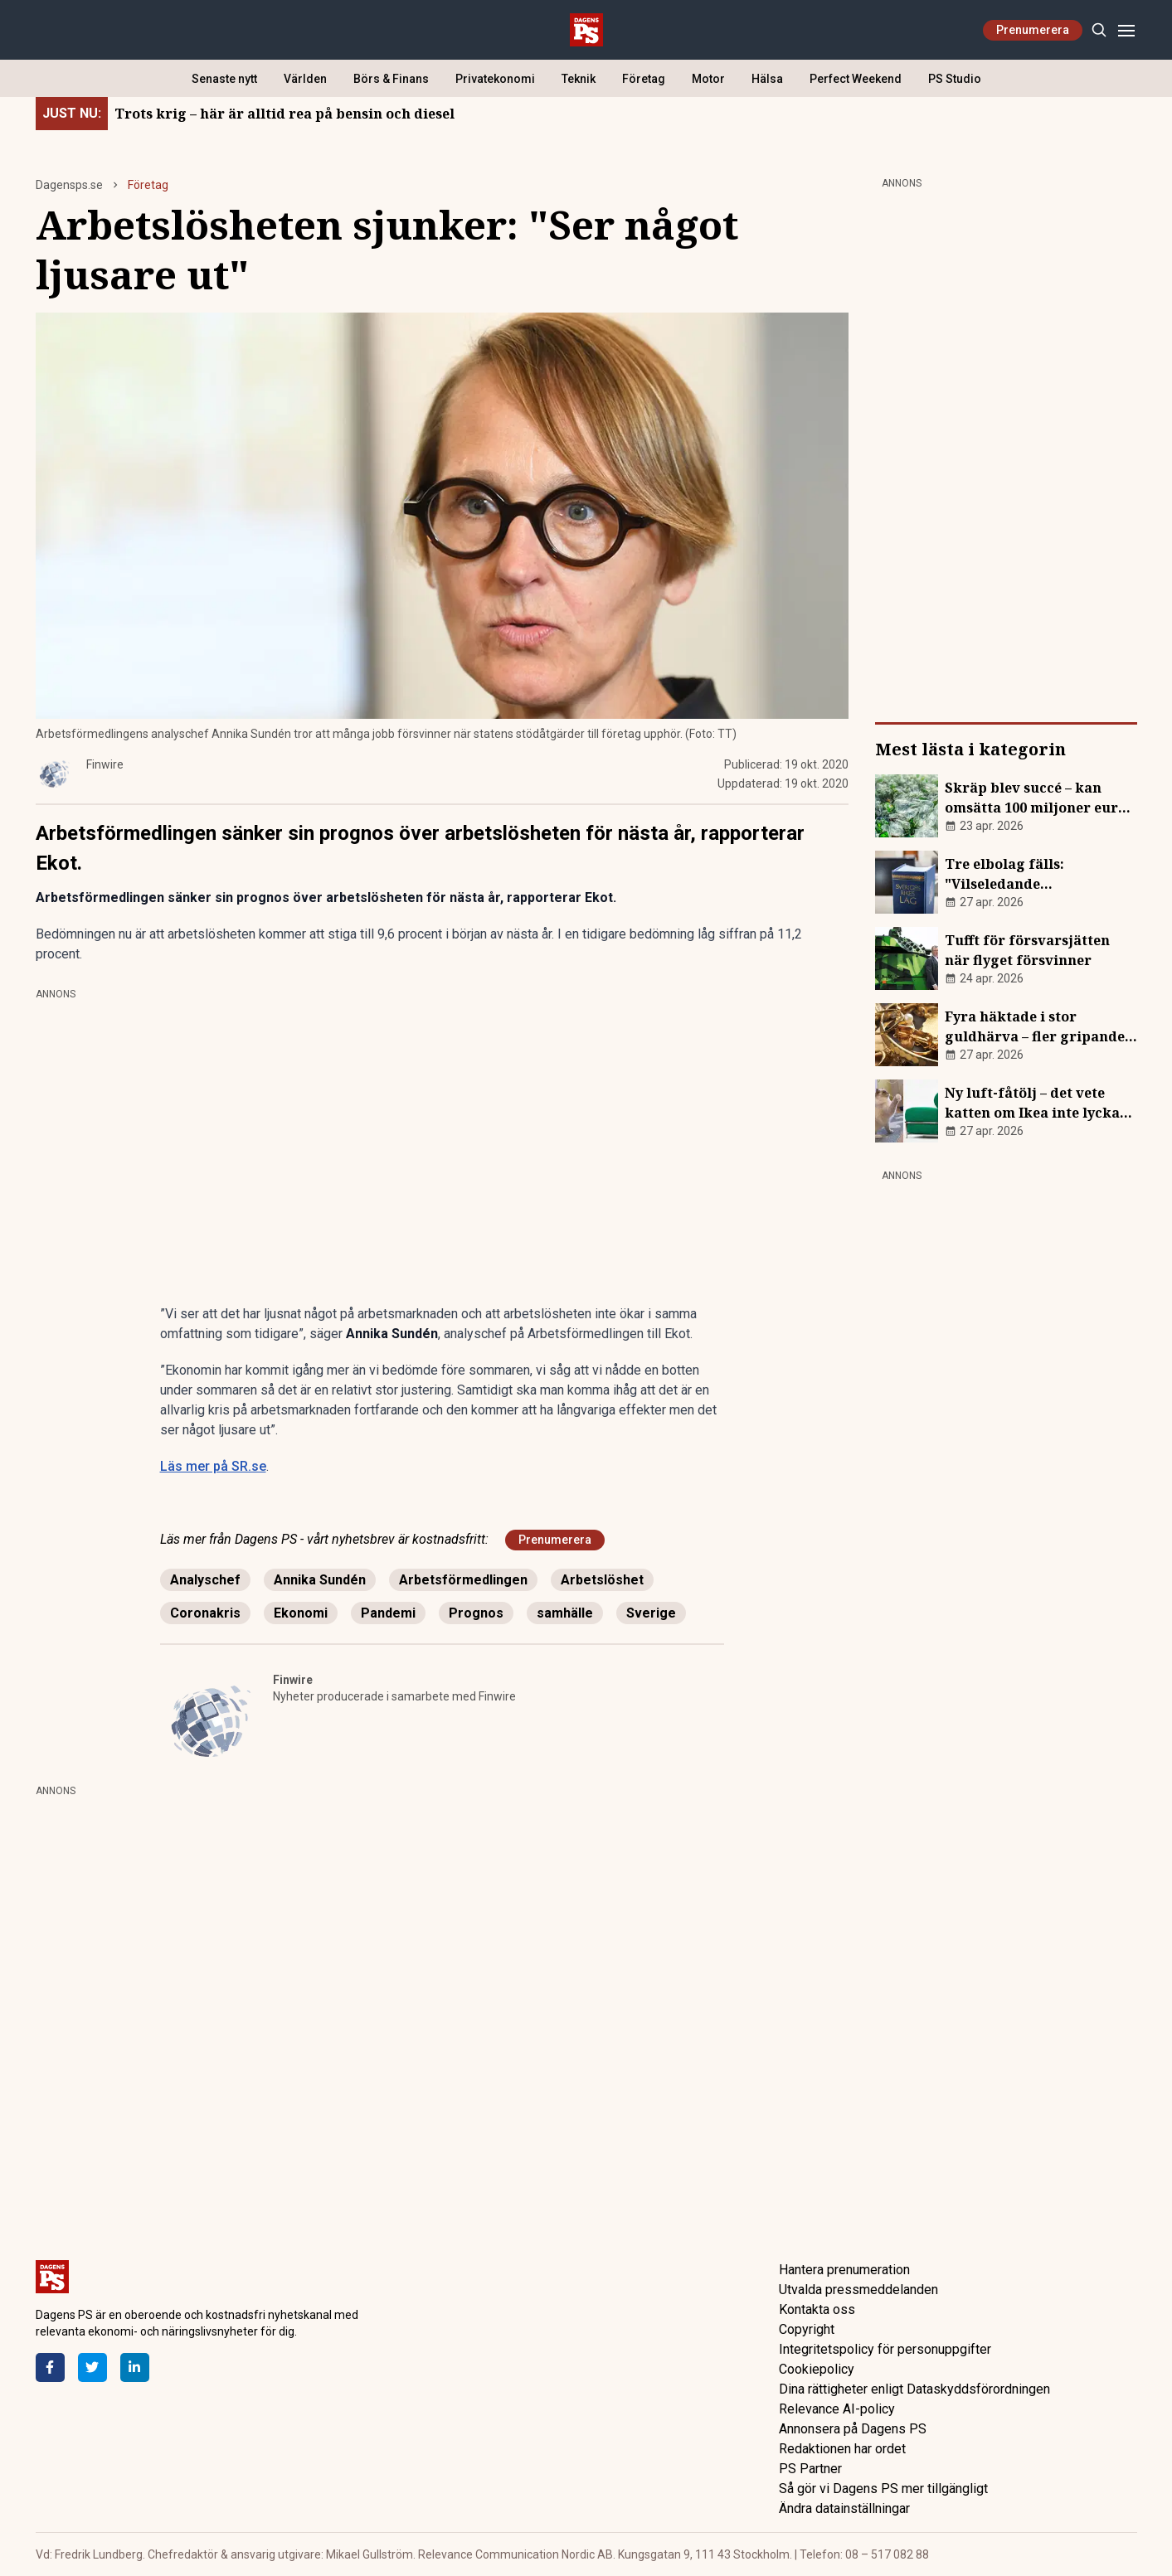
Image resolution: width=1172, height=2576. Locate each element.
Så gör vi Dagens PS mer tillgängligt (883, 2488)
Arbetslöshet (602, 1580)
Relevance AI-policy (837, 2409)
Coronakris (205, 1613)
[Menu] (1126, 30)
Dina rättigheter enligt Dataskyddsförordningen (914, 2389)
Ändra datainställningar (844, 2508)
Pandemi (388, 1613)
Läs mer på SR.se (213, 1466)
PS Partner (810, 2469)
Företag (643, 78)
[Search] (1099, 30)
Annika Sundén (320, 1580)
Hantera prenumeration (844, 2270)
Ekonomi (301, 1613)
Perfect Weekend (856, 78)
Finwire (293, 1679)
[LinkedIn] (134, 2367)
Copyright (806, 2329)
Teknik (579, 78)
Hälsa (767, 78)
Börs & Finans (391, 78)
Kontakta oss (817, 2309)
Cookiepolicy (816, 2369)
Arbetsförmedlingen (463, 1580)
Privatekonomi (495, 78)
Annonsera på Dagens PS (852, 2429)
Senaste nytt (224, 78)
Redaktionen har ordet (842, 2449)
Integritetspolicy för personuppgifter (885, 2349)
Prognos (476, 1613)
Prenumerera (1032, 29)
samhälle (565, 1613)
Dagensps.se (69, 185)
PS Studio (954, 78)
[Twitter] (92, 2367)
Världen (305, 78)
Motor (708, 78)
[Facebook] (50, 2367)
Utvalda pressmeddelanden (858, 2289)
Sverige (651, 1613)
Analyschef (205, 1580)
